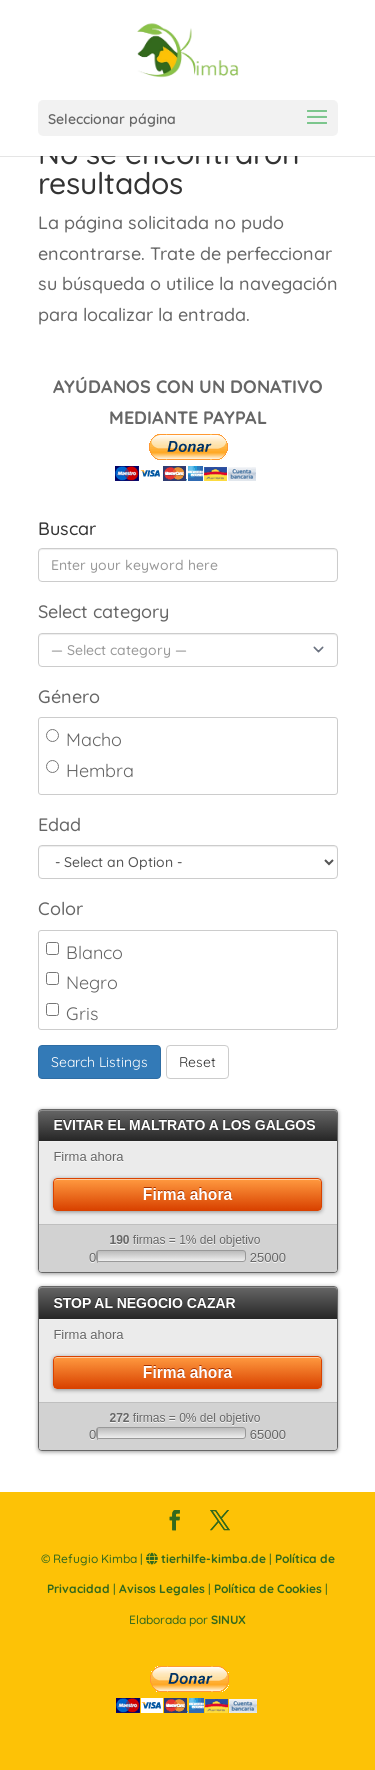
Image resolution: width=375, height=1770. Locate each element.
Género (69, 696)
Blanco (84, 952)
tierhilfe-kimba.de (206, 1558)
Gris (72, 1013)
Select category (103, 611)
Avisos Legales (162, 1588)
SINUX (228, 1619)
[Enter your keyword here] (188, 565)
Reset (197, 1062)
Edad (59, 824)
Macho (84, 739)
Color (60, 908)
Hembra (90, 770)
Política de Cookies (268, 1588)
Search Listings (99, 1062)
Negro (82, 982)
